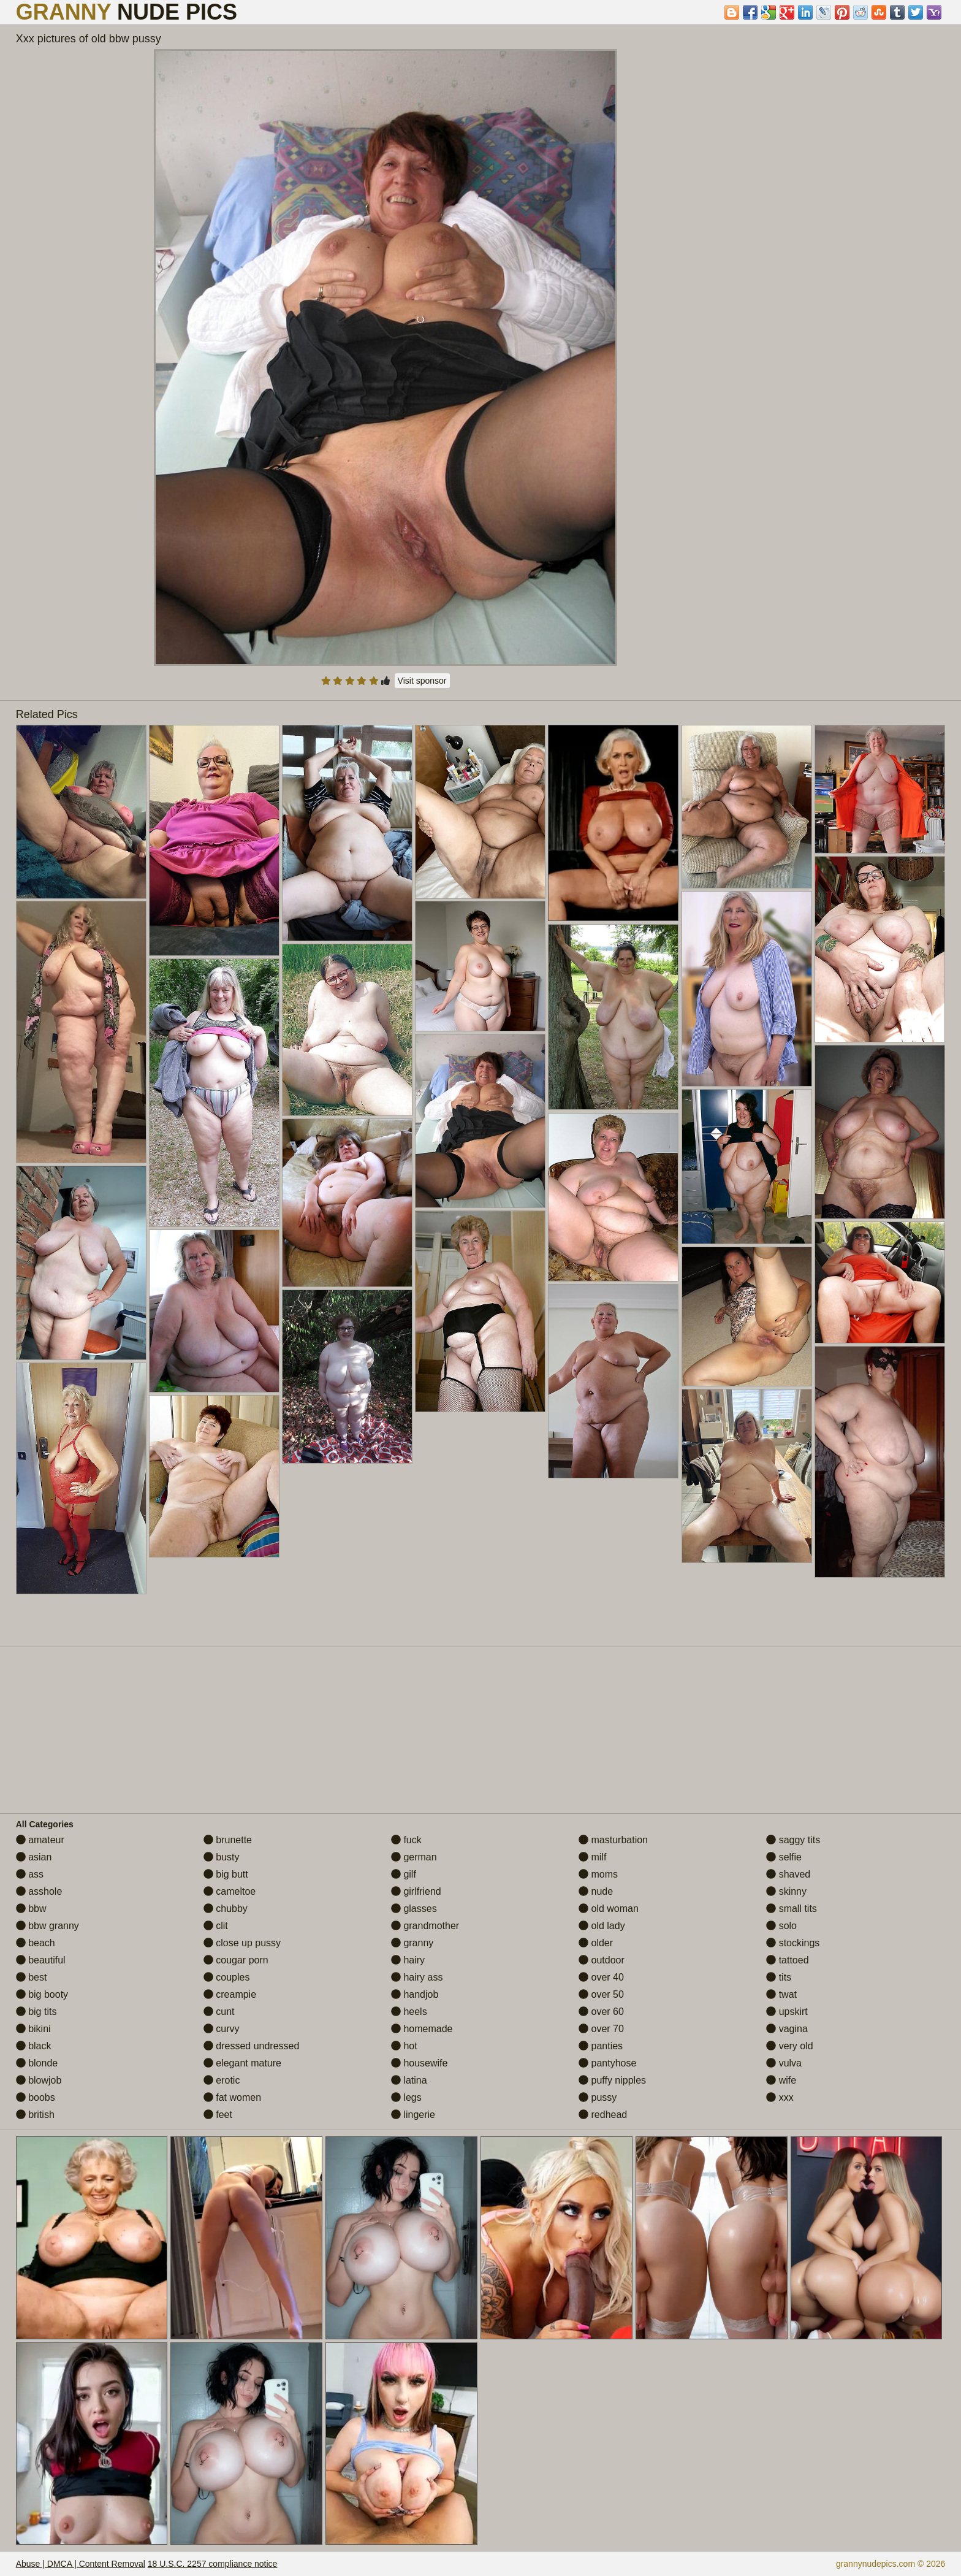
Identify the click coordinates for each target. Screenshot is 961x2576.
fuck (406, 1840)
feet (217, 2114)
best (31, 1977)
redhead (603, 2114)
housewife (419, 2063)
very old (789, 2046)
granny (412, 1943)
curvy (221, 2029)
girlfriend (416, 1891)
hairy (408, 1960)
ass (30, 1874)
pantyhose (607, 2063)
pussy (598, 2097)
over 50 (601, 1994)
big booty (42, 1994)
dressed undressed (251, 2046)
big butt (225, 1874)
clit (215, 1926)
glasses (414, 1908)
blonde (37, 2063)
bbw (31, 1908)
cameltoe (229, 1891)
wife (781, 2080)
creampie (229, 1994)
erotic (221, 2080)
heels (409, 2011)
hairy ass (417, 1977)
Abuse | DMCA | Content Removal (80, 2564)
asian (34, 1857)
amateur (40, 1840)
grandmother (425, 1926)
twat (781, 1994)
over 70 (601, 2029)
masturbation (613, 1840)
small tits (791, 1908)
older (596, 1943)
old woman (609, 1908)
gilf (403, 1874)
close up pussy (242, 1943)
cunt (219, 2011)
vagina (787, 2029)
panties (601, 2046)
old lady (602, 1926)
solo (781, 1926)
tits (778, 1977)
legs (406, 2097)
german (414, 1857)
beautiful (41, 1960)
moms (598, 1874)
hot (404, 2046)
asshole (39, 1891)
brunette (227, 1840)
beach (35, 1943)
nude (596, 1891)
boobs (35, 2097)
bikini (33, 2029)
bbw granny (47, 1926)
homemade (422, 2029)
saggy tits (793, 1840)
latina (409, 2080)
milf (592, 1857)
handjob (414, 1994)
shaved (788, 1874)
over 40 (601, 1977)
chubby (225, 1908)
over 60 (601, 2011)
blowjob (39, 2080)
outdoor (602, 1960)
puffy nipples (612, 2080)
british (35, 2114)
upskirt (787, 2011)
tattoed (787, 1960)
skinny (786, 1891)
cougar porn (235, 1960)
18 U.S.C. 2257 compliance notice (213, 2564)
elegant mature (242, 2063)
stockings (792, 1943)
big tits (36, 2011)
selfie (784, 1857)
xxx (779, 2097)
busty (221, 1857)
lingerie (413, 2114)
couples (226, 1977)
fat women (232, 2097)
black (33, 2046)
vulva (784, 2063)
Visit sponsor (422, 681)
